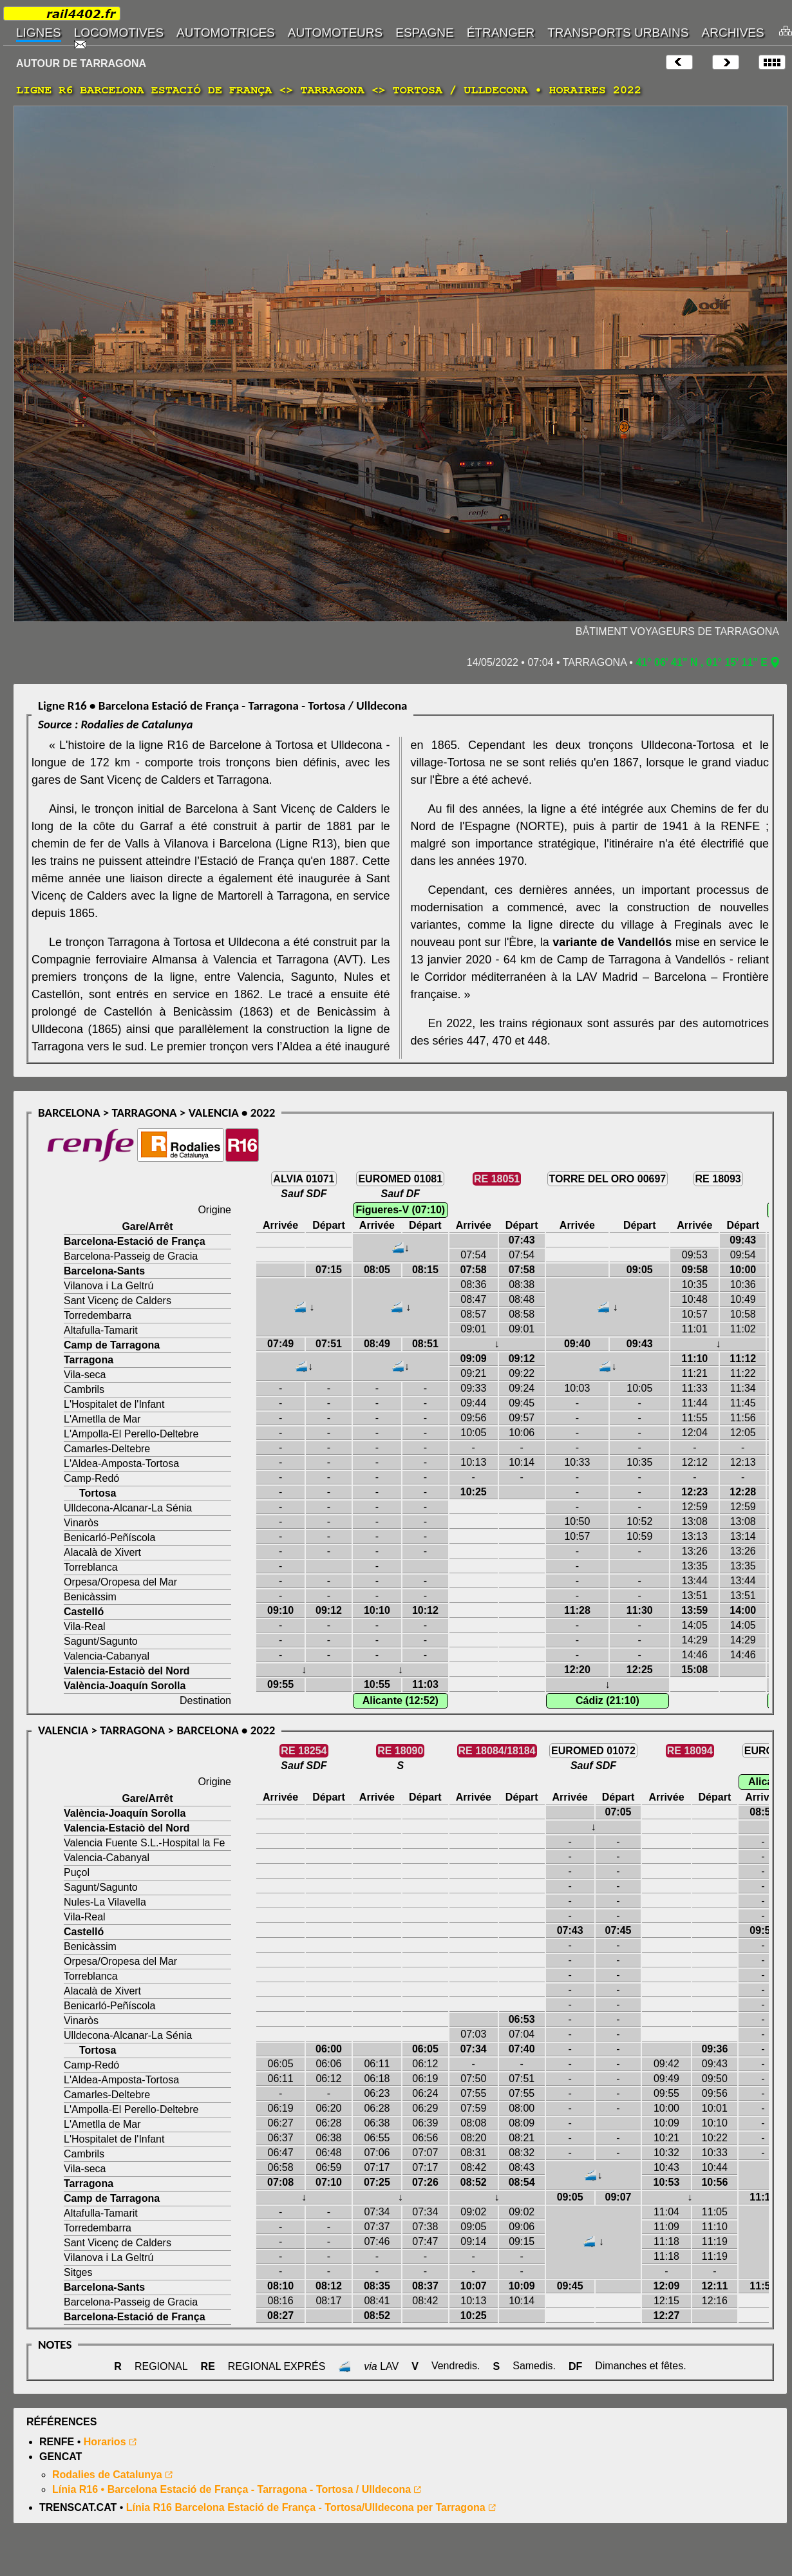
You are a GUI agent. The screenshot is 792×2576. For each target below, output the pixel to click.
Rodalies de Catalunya (107, 2474)
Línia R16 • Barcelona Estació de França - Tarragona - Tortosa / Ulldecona (231, 2489)
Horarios (105, 2441)
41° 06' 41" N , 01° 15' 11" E (702, 662)
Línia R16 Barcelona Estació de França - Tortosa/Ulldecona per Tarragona (306, 2507)
